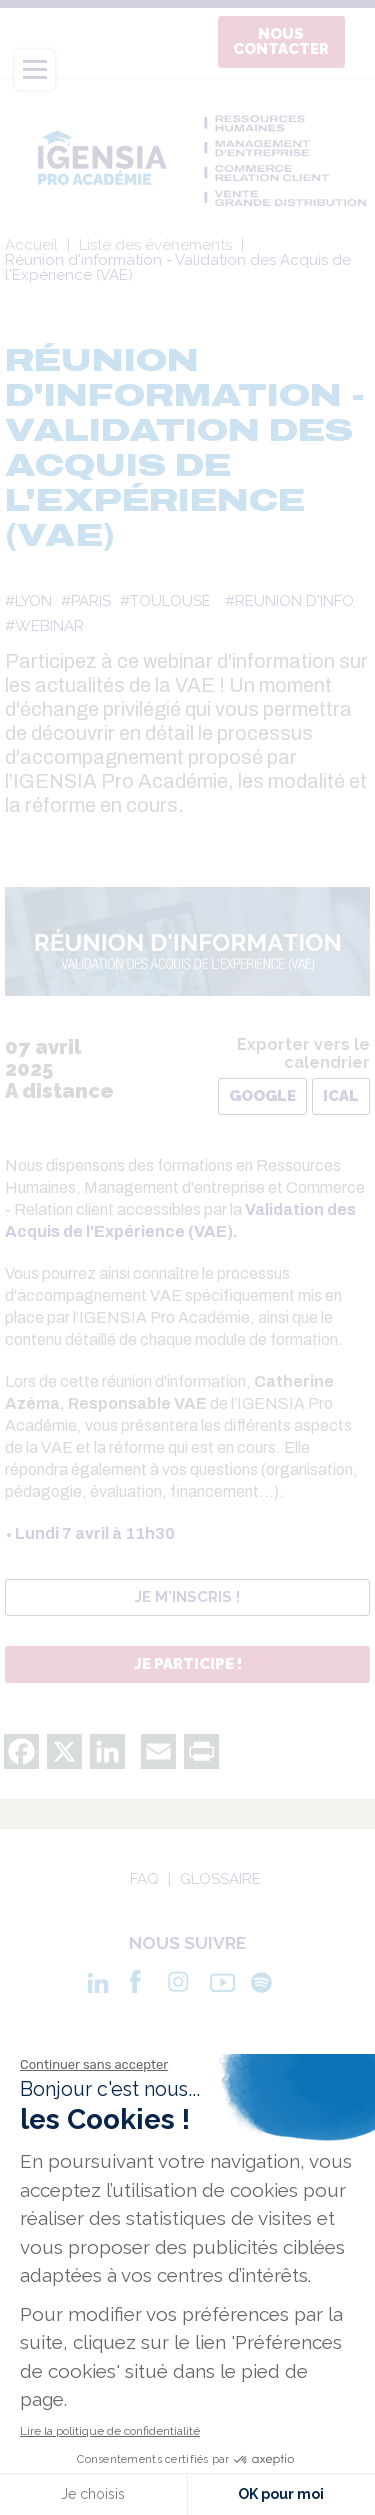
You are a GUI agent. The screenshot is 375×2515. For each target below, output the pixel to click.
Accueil (31, 245)
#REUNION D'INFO (289, 601)
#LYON (28, 601)
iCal (341, 1096)
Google (262, 1096)
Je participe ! (188, 1664)
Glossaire (220, 1879)
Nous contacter (281, 41)
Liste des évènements (155, 245)
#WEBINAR (44, 626)
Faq (144, 1879)
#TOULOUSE (165, 601)
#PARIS (86, 601)
